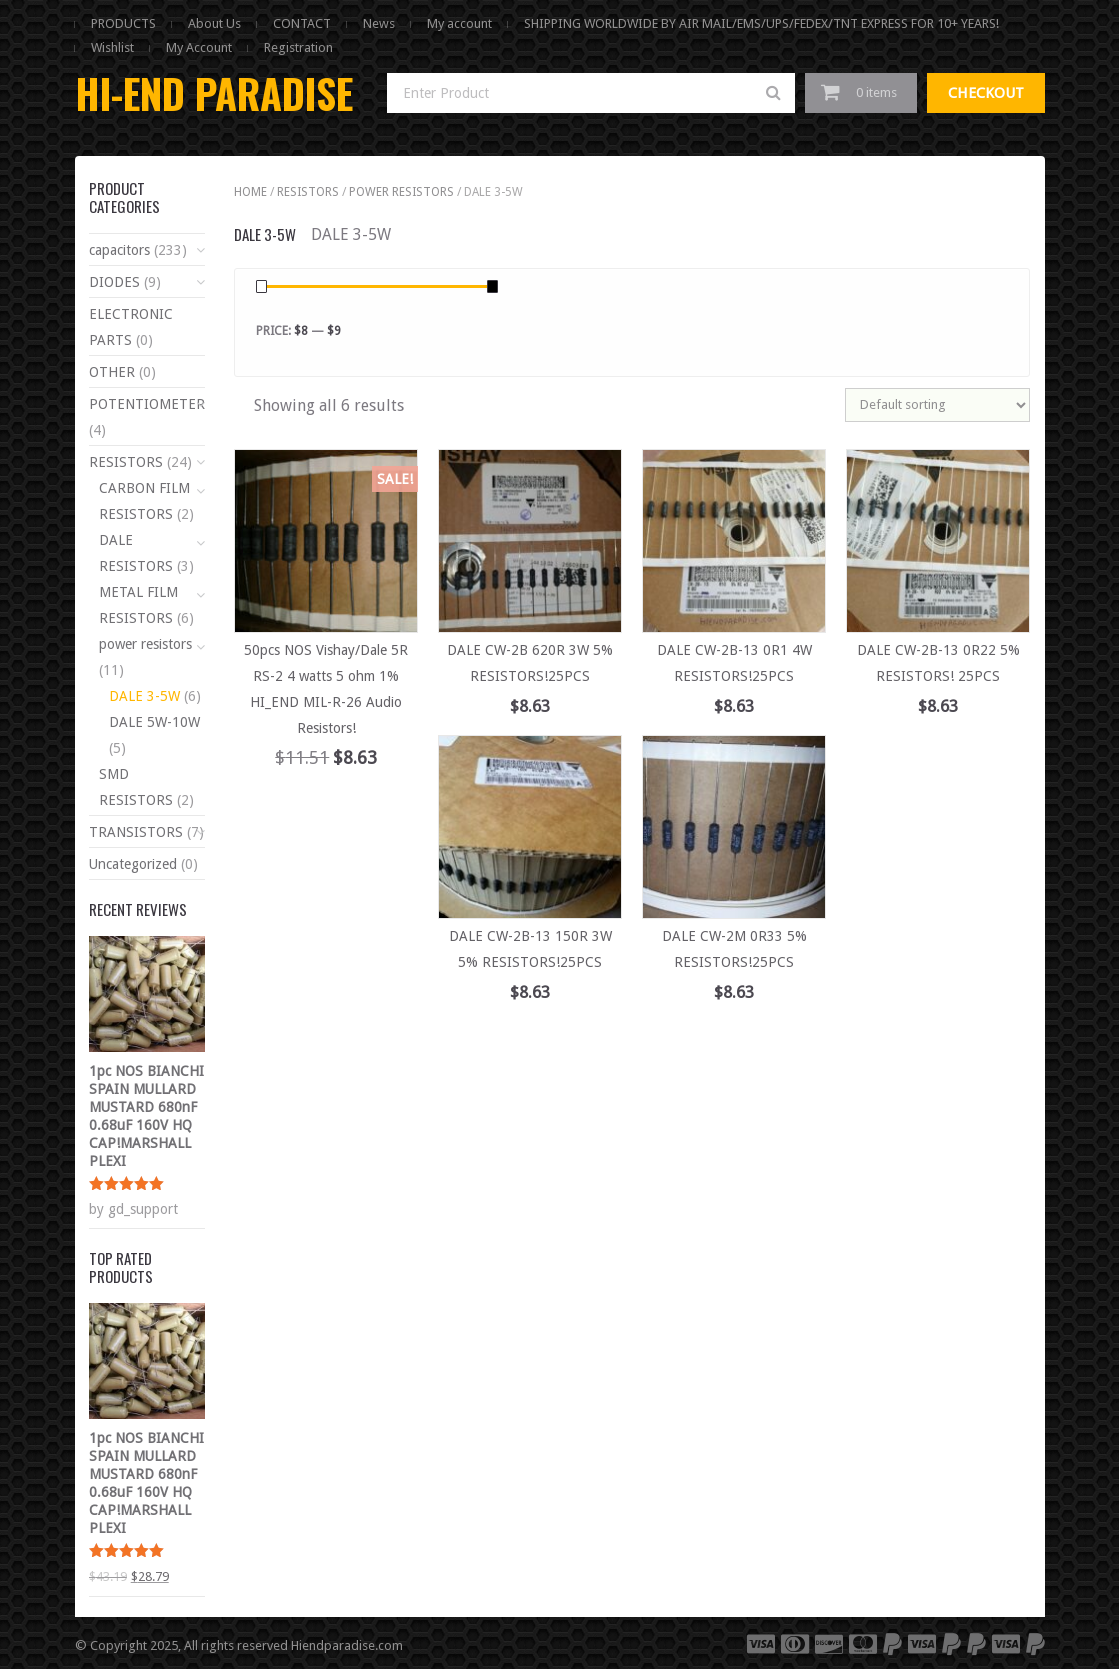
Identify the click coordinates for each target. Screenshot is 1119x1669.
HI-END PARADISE (214, 93)
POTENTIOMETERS (151, 404)
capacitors (119, 250)
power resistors (401, 192)
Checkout (986, 93)
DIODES (114, 282)
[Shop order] (937, 405)
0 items (876, 92)
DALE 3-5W (144, 696)
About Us (214, 23)
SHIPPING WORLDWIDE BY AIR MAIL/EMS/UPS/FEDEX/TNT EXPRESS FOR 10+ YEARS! (761, 23)
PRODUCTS (123, 23)
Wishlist (112, 47)
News (379, 23)
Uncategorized (133, 864)
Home (250, 192)
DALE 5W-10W (154, 722)
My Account (199, 47)
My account (459, 23)
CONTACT (302, 23)
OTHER (112, 372)
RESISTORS (308, 192)
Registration (298, 47)
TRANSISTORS (136, 832)
